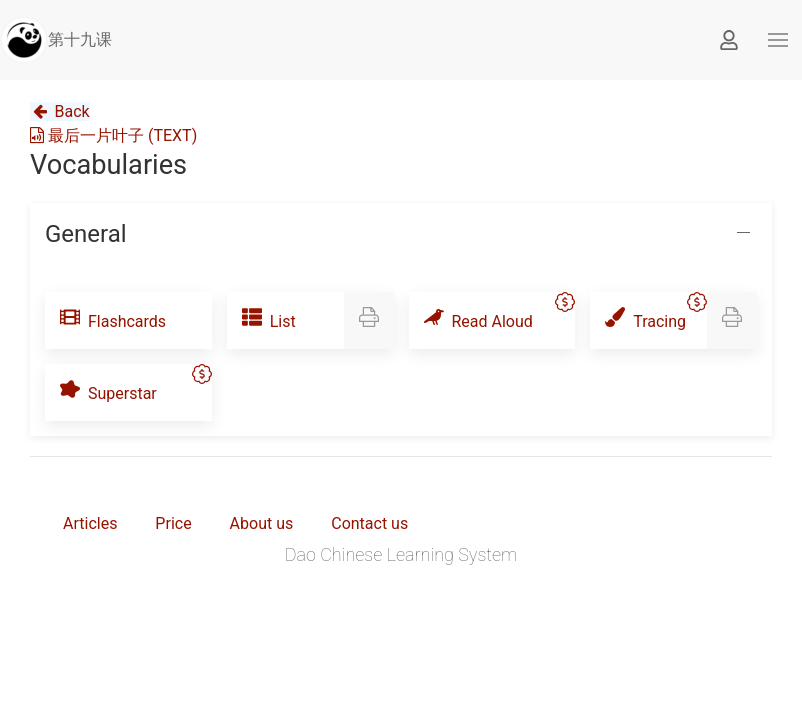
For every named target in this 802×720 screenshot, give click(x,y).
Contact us (369, 523)
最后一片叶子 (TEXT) (113, 135)
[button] (778, 40)
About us (262, 523)
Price (173, 523)
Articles (90, 523)
